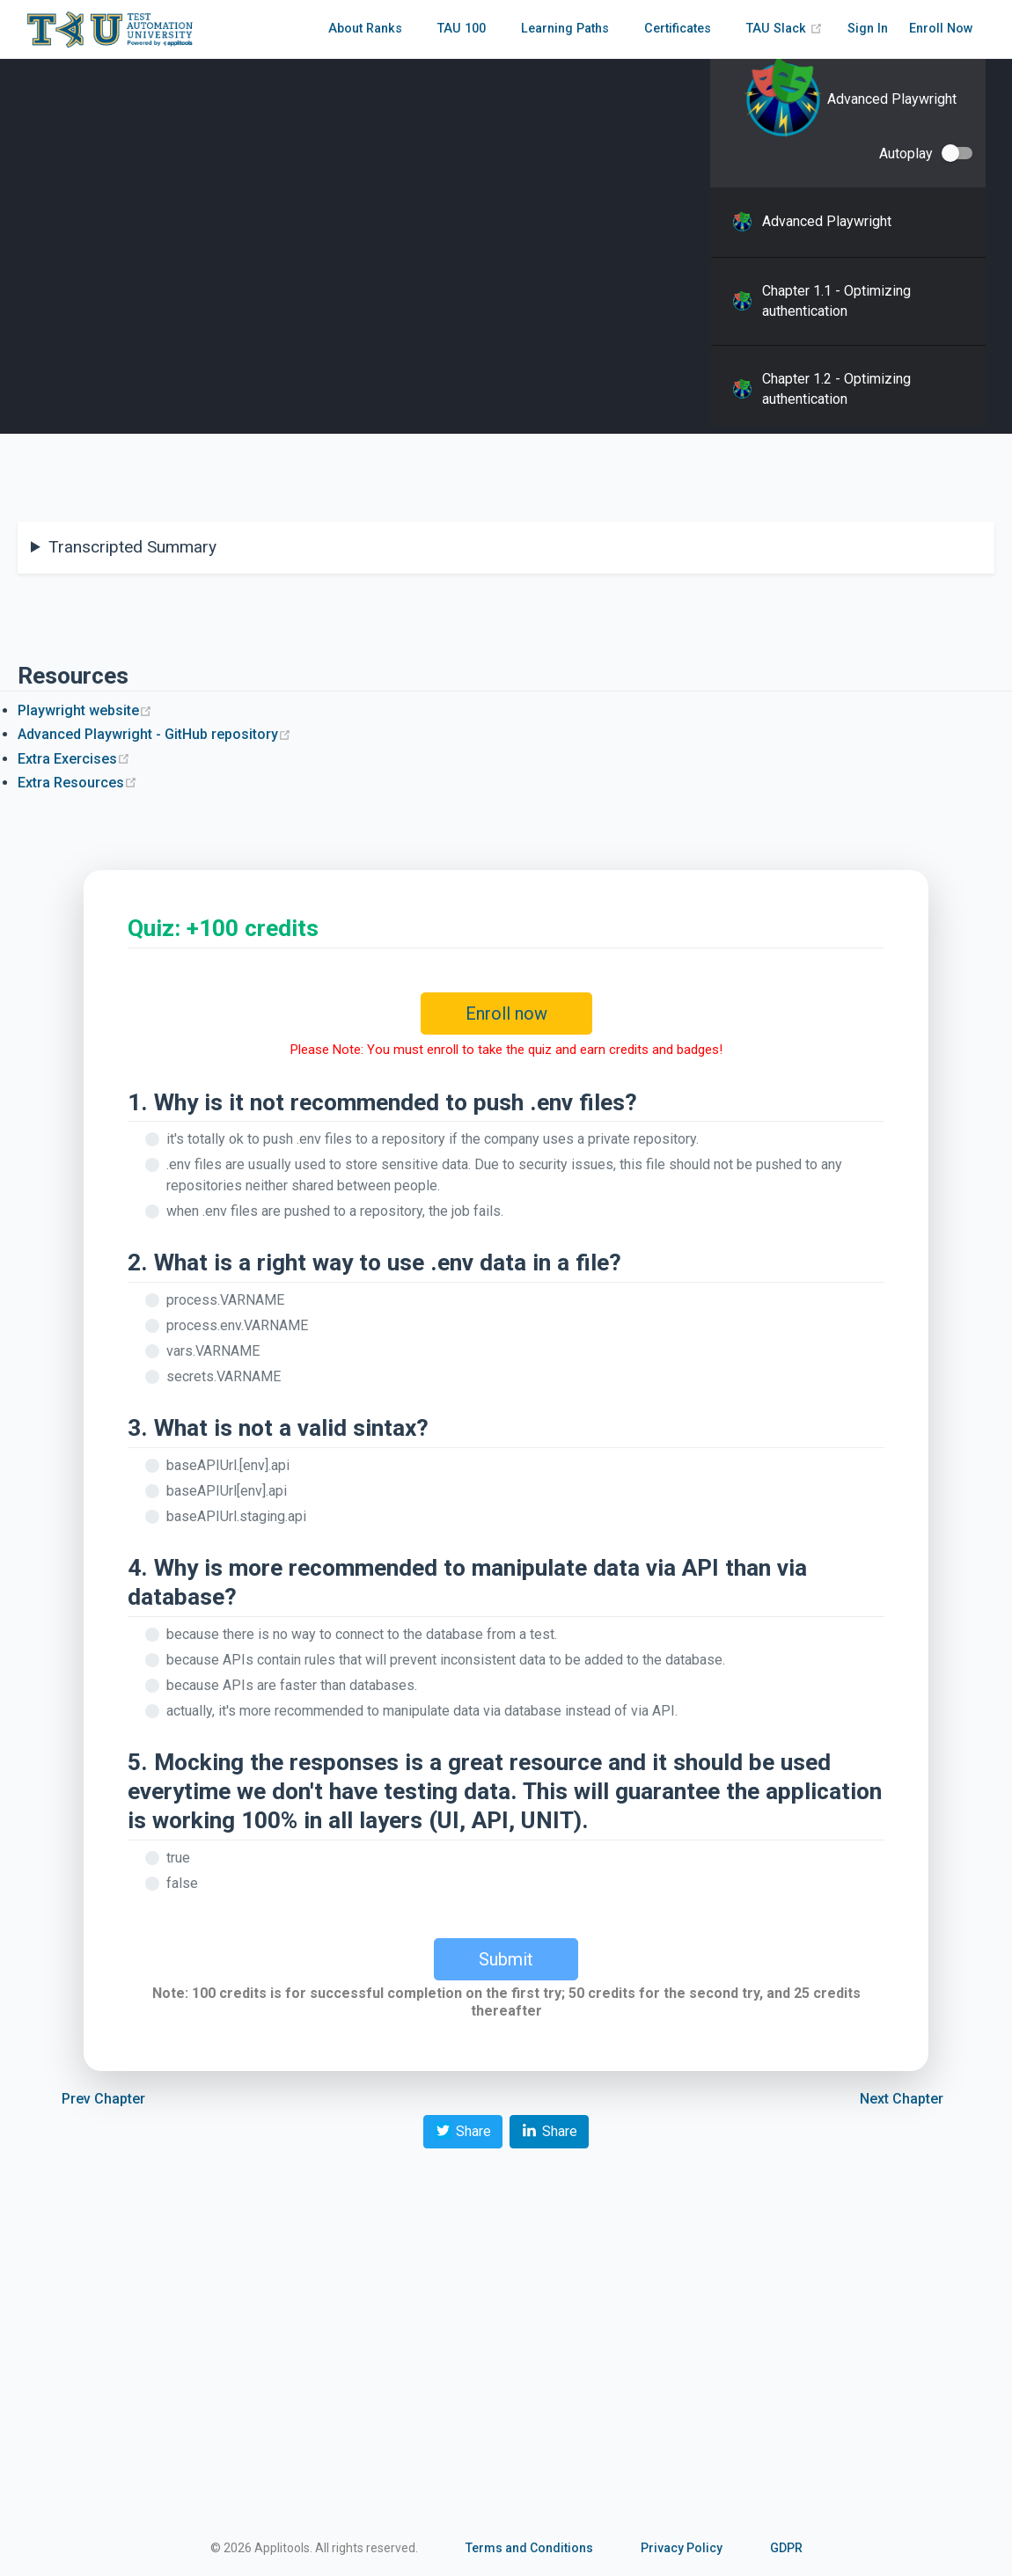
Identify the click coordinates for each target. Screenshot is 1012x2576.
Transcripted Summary (132, 547)
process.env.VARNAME (237, 1325)
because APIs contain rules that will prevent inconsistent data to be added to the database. (445, 1659)
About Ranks (365, 28)
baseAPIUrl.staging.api (236, 1516)
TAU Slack (784, 28)
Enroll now (506, 1013)
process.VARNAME (225, 1300)
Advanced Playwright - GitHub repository (154, 734)
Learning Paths (565, 28)
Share (463, 2130)
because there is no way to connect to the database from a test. (361, 1634)
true (178, 1857)
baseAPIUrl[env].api (226, 1490)
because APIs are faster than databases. (291, 1685)
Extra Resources (77, 782)
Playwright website (85, 710)
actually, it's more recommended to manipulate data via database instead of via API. (422, 1710)
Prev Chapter (103, 2098)
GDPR (786, 2548)
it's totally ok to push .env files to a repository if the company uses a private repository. (432, 1139)
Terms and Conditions (529, 2548)
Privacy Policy (681, 2548)
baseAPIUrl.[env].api (228, 1465)
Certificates (677, 28)
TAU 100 (461, 28)
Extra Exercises (74, 758)
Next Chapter (901, 2098)
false (182, 1883)
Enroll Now (941, 28)
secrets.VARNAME (223, 1376)
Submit (506, 1959)
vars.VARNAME (213, 1351)
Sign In (867, 28)
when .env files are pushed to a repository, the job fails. (334, 1211)
